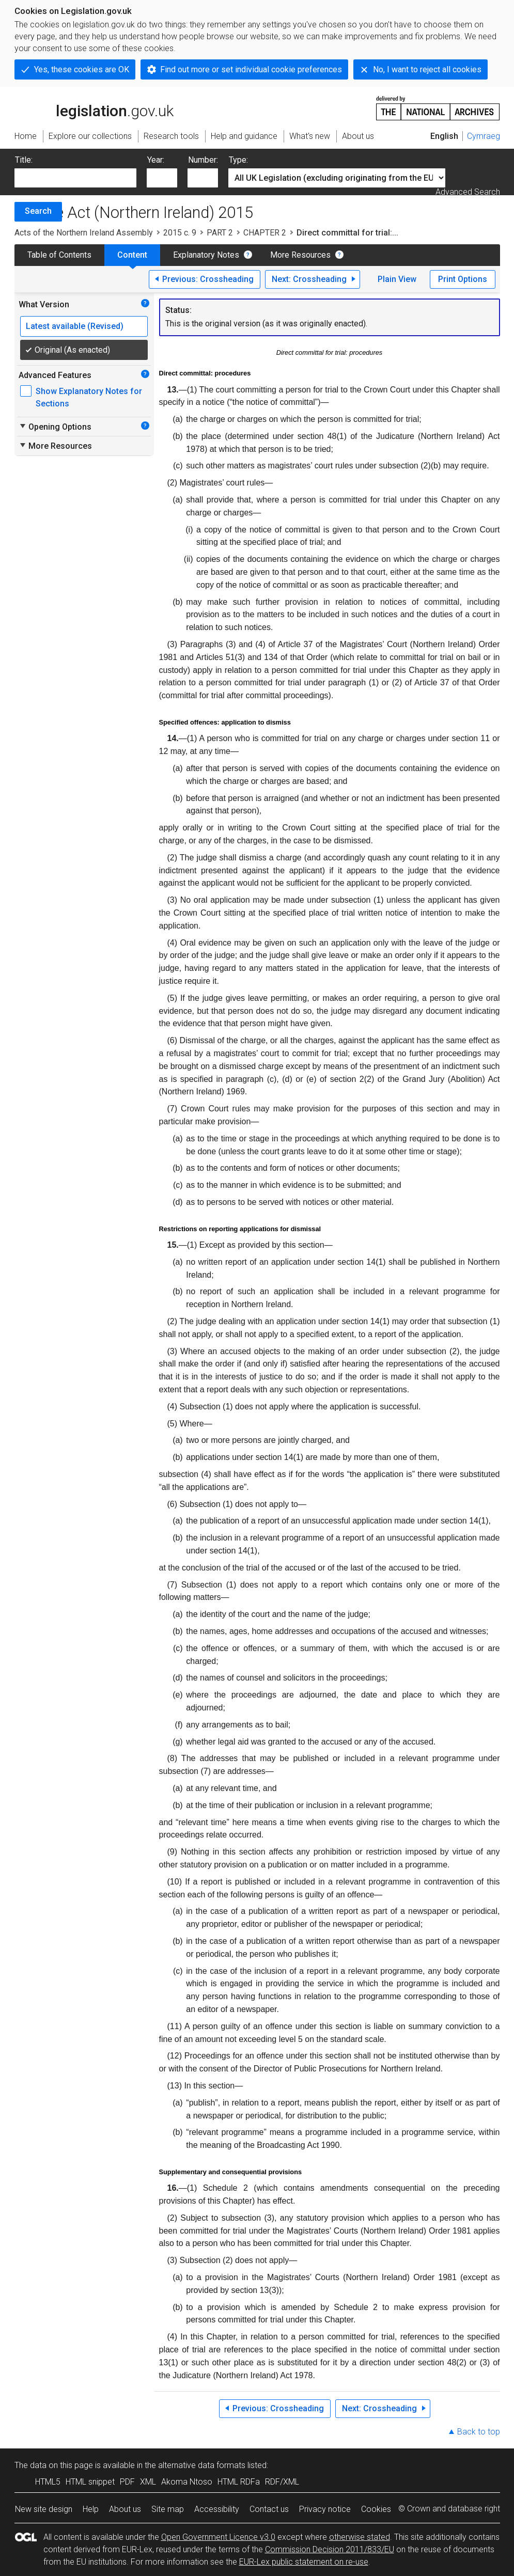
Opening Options (55, 426)
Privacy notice (325, 2509)
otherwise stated (359, 2537)
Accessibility (216, 2509)
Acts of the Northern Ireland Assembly (83, 233)
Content (132, 255)
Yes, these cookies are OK (81, 69)
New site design (43, 2509)
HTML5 (47, 2482)
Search (38, 211)
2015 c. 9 (179, 233)
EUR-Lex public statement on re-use (303, 2562)
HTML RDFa (238, 2482)
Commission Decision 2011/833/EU (329, 2549)
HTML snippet (90, 2482)
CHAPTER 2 (264, 233)
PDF (127, 2482)
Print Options (462, 279)
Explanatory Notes (206, 255)
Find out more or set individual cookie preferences (251, 69)
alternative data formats (201, 2465)
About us (125, 2509)
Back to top (478, 2432)
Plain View (397, 279)
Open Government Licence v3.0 (218, 2537)
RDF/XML (282, 2482)
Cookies (376, 2509)
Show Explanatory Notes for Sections (89, 397)
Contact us (269, 2509)
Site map (167, 2509)
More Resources (300, 255)
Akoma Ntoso (186, 2482)
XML (148, 2482)
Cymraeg (483, 136)
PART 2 (220, 233)
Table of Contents (59, 255)
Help (91, 2509)
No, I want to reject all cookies (427, 69)
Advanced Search (467, 192)
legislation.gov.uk (94, 107)
